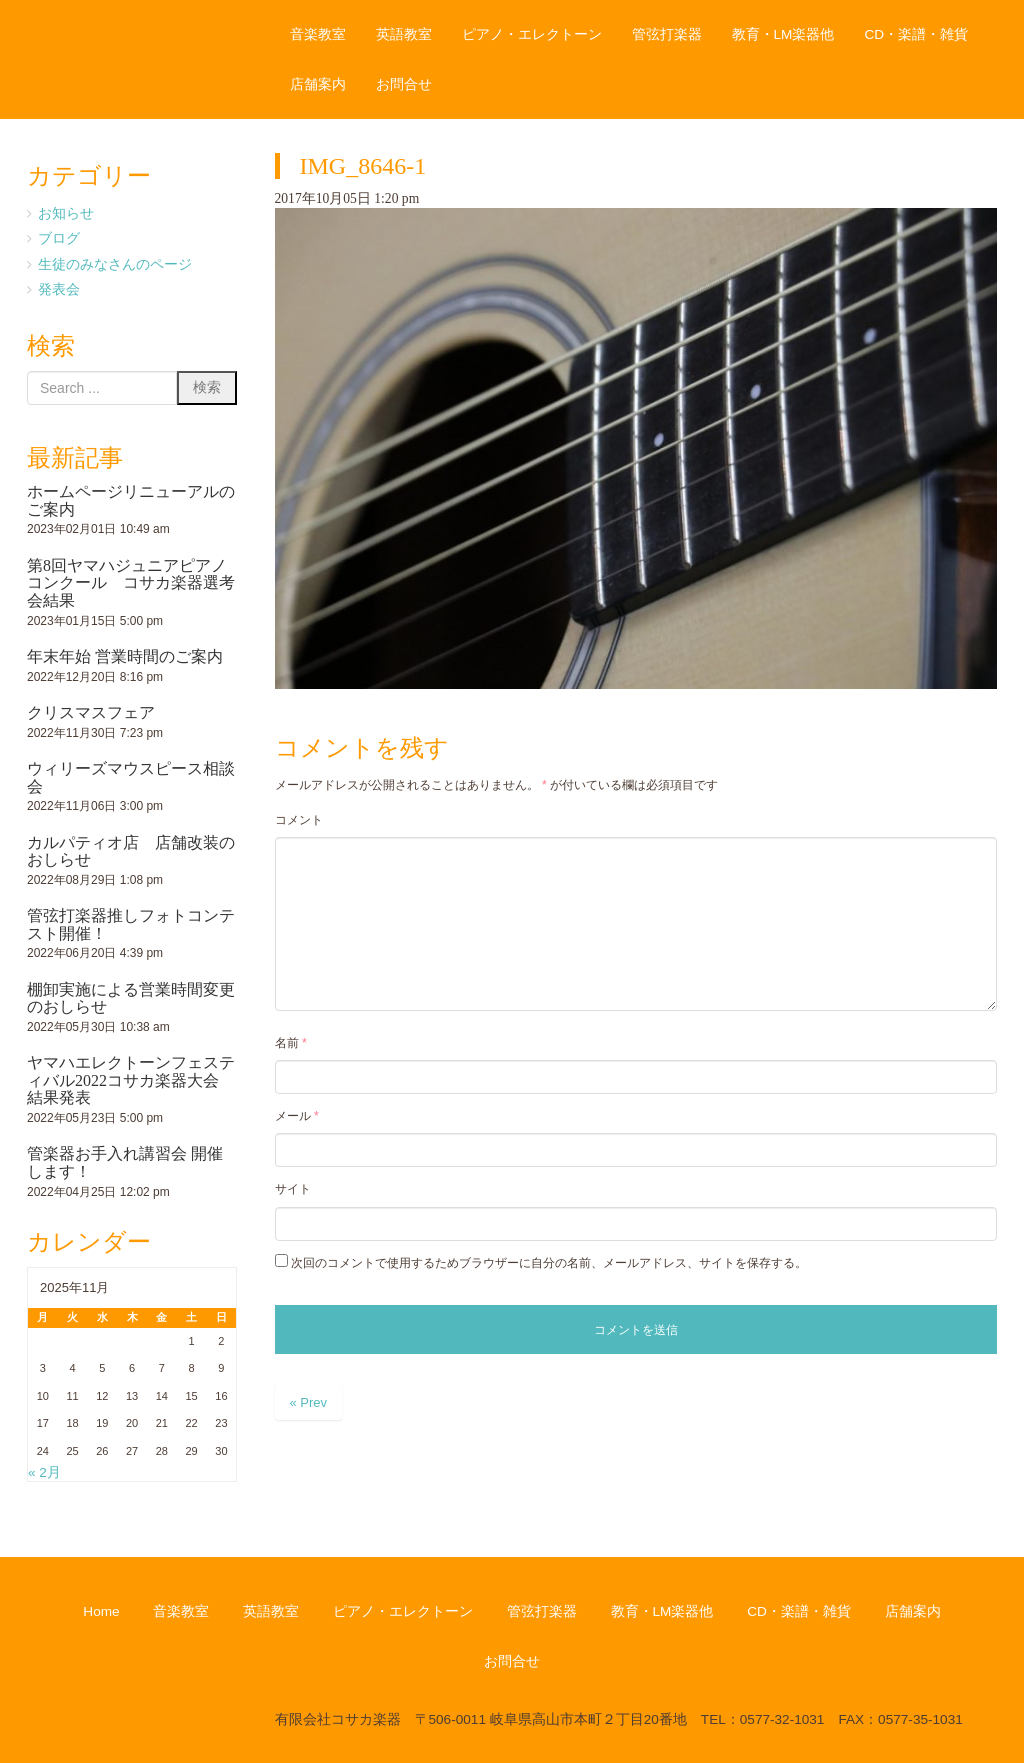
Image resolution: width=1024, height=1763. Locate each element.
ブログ (59, 238)
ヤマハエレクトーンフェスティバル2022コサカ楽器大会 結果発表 (131, 1080)
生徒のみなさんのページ (115, 264)
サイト (293, 1189)
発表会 (59, 289)
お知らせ (66, 213)
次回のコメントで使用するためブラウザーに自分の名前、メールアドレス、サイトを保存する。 (549, 1263)
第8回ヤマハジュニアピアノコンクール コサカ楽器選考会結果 (131, 583)
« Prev (309, 1402)
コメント (299, 820)
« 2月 (44, 1472)
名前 (291, 1043)
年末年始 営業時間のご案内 (125, 656)
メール (297, 1116)
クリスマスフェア (91, 712)
